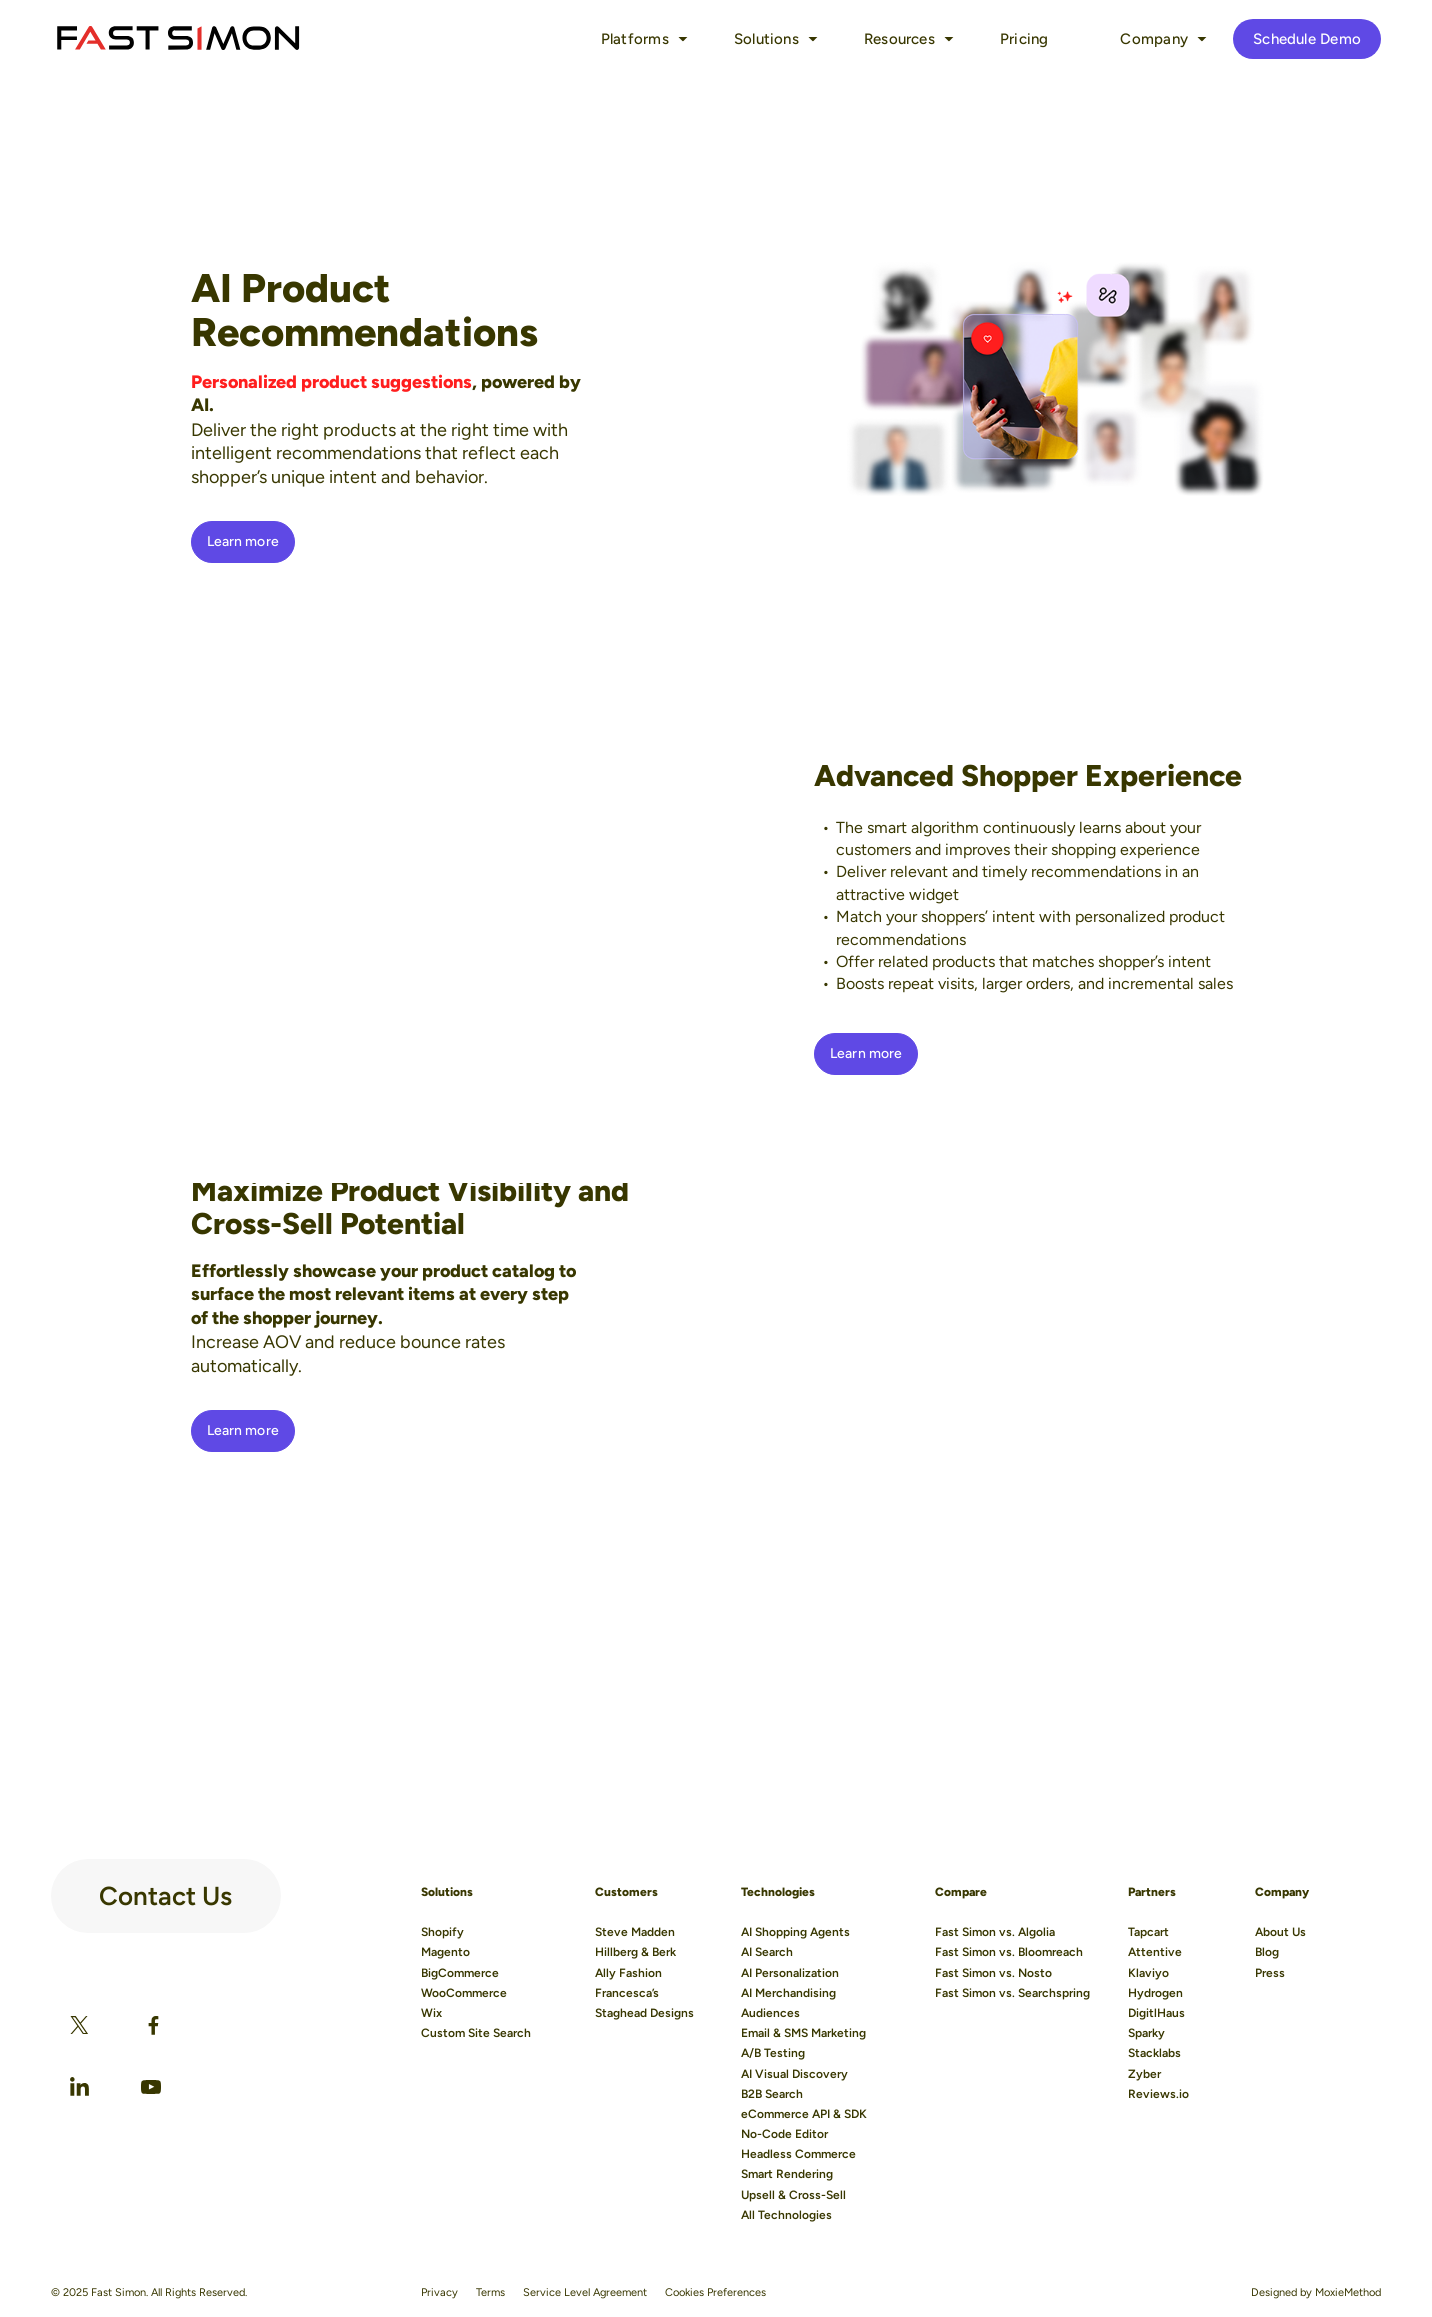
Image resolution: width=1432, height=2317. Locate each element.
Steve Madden (635, 1932)
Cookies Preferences (715, 2292)
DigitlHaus (1156, 2013)
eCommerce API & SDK (804, 2114)
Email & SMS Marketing (803, 2033)
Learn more (243, 541)
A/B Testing (773, 2053)
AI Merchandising (788, 1993)
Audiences (770, 2013)
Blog (1267, 1952)
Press (1270, 1973)
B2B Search (772, 2094)
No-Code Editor (784, 2134)
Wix (431, 2013)
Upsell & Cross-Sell (793, 2195)
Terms (490, 2292)
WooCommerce (464, 1993)
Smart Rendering (787, 2174)
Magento (445, 1952)
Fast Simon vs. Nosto (993, 1973)
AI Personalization (790, 1973)
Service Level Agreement (585, 2292)
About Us (1280, 1932)
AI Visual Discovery (794, 2074)
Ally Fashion (628, 1973)
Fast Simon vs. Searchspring (1012, 1993)
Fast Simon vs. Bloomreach (1009, 1952)
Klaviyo (1148, 1973)
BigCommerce (460, 1973)
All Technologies (786, 2215)
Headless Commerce (798, 2154)
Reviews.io (1158, 2094)
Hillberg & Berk (635, 1952)
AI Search (767, 1952)
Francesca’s (627, 1993)
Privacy (439, 2292)
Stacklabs (1154, 2053)
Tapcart (1148, 1932)
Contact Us (165, 1888)
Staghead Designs (644, 2013)
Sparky (1146, 2033)
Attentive (1155, 1952)
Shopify (442, 1932)
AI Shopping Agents (795, 1932)
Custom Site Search (476, 2033)
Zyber (1144, 2074)
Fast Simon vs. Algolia (995, 1932)
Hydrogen (1155, 1993)
